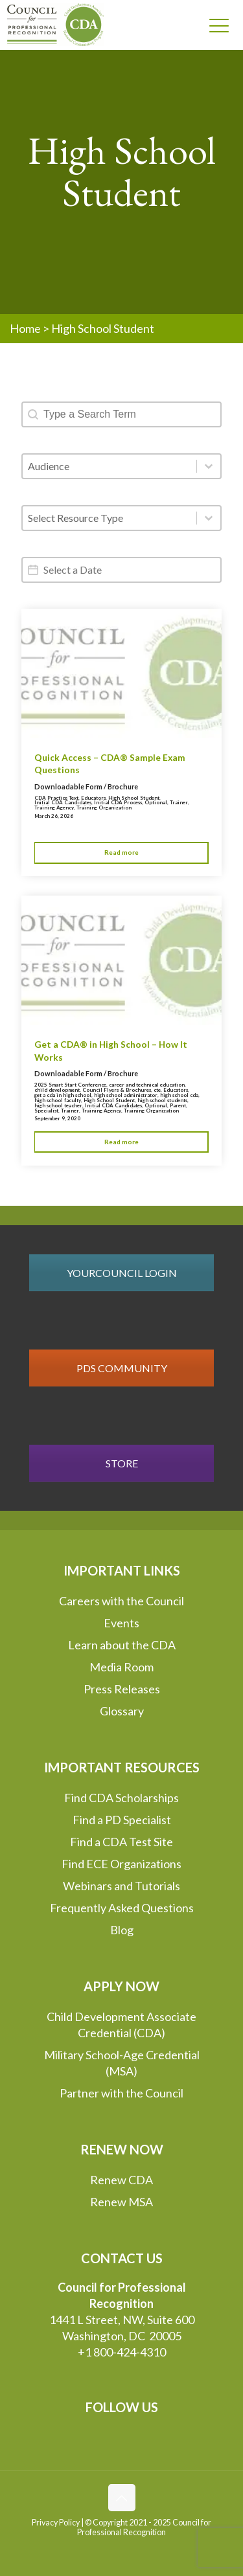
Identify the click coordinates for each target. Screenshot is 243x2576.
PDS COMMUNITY (121, 1368)
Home (25, 328)
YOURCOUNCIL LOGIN (122, 1273)
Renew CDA (121, 2180)
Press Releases (122, 1689)
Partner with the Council (121, 2093)
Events (121, 1623)
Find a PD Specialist (122, 1820)
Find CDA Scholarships (121, 1798)
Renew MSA (121, 2202)
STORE (122, 1463)
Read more (121, 852)
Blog (121, 1930)
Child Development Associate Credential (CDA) (121, 2024)
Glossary (122, 1711)
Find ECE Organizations (121, 1864)
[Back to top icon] (121, 2497)
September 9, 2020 (57, 1118)
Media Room (121, 1667)
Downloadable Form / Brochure (86, 786)
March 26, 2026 (53, 816)
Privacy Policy (56, 2522)
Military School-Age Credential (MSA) (122, 2063)
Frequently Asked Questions (122, 1908)
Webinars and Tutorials (121, 1886)
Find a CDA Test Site (121, 1842)
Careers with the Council (121, 1601)
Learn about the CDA (122, 1645)
